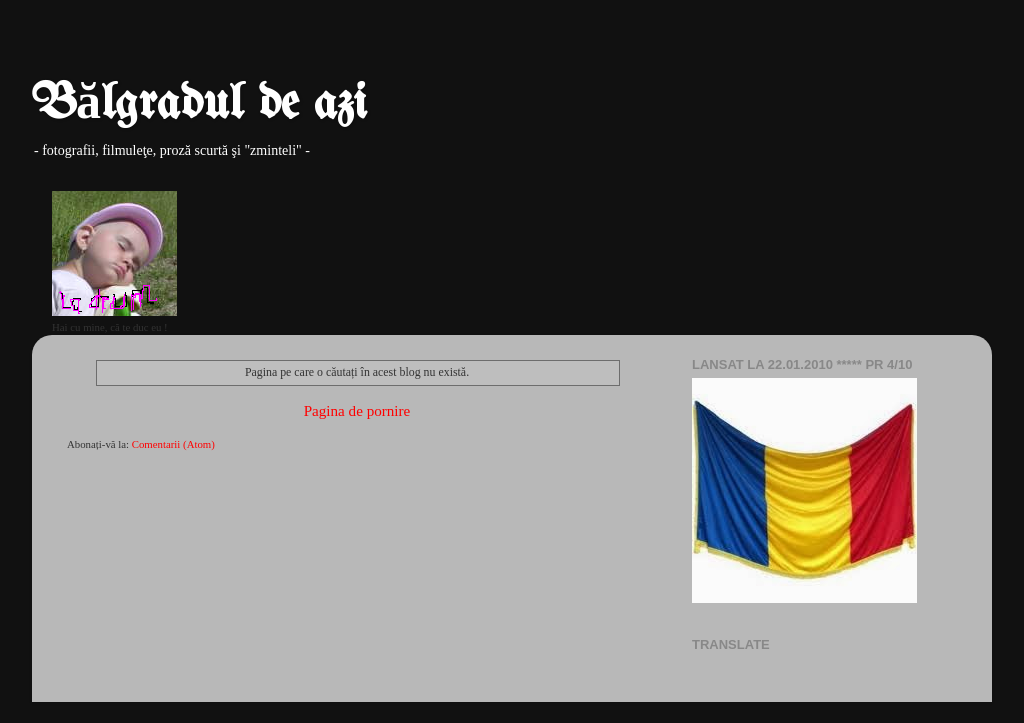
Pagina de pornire (357, 411)
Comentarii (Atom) (173, 444)
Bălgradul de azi (199, 105)
